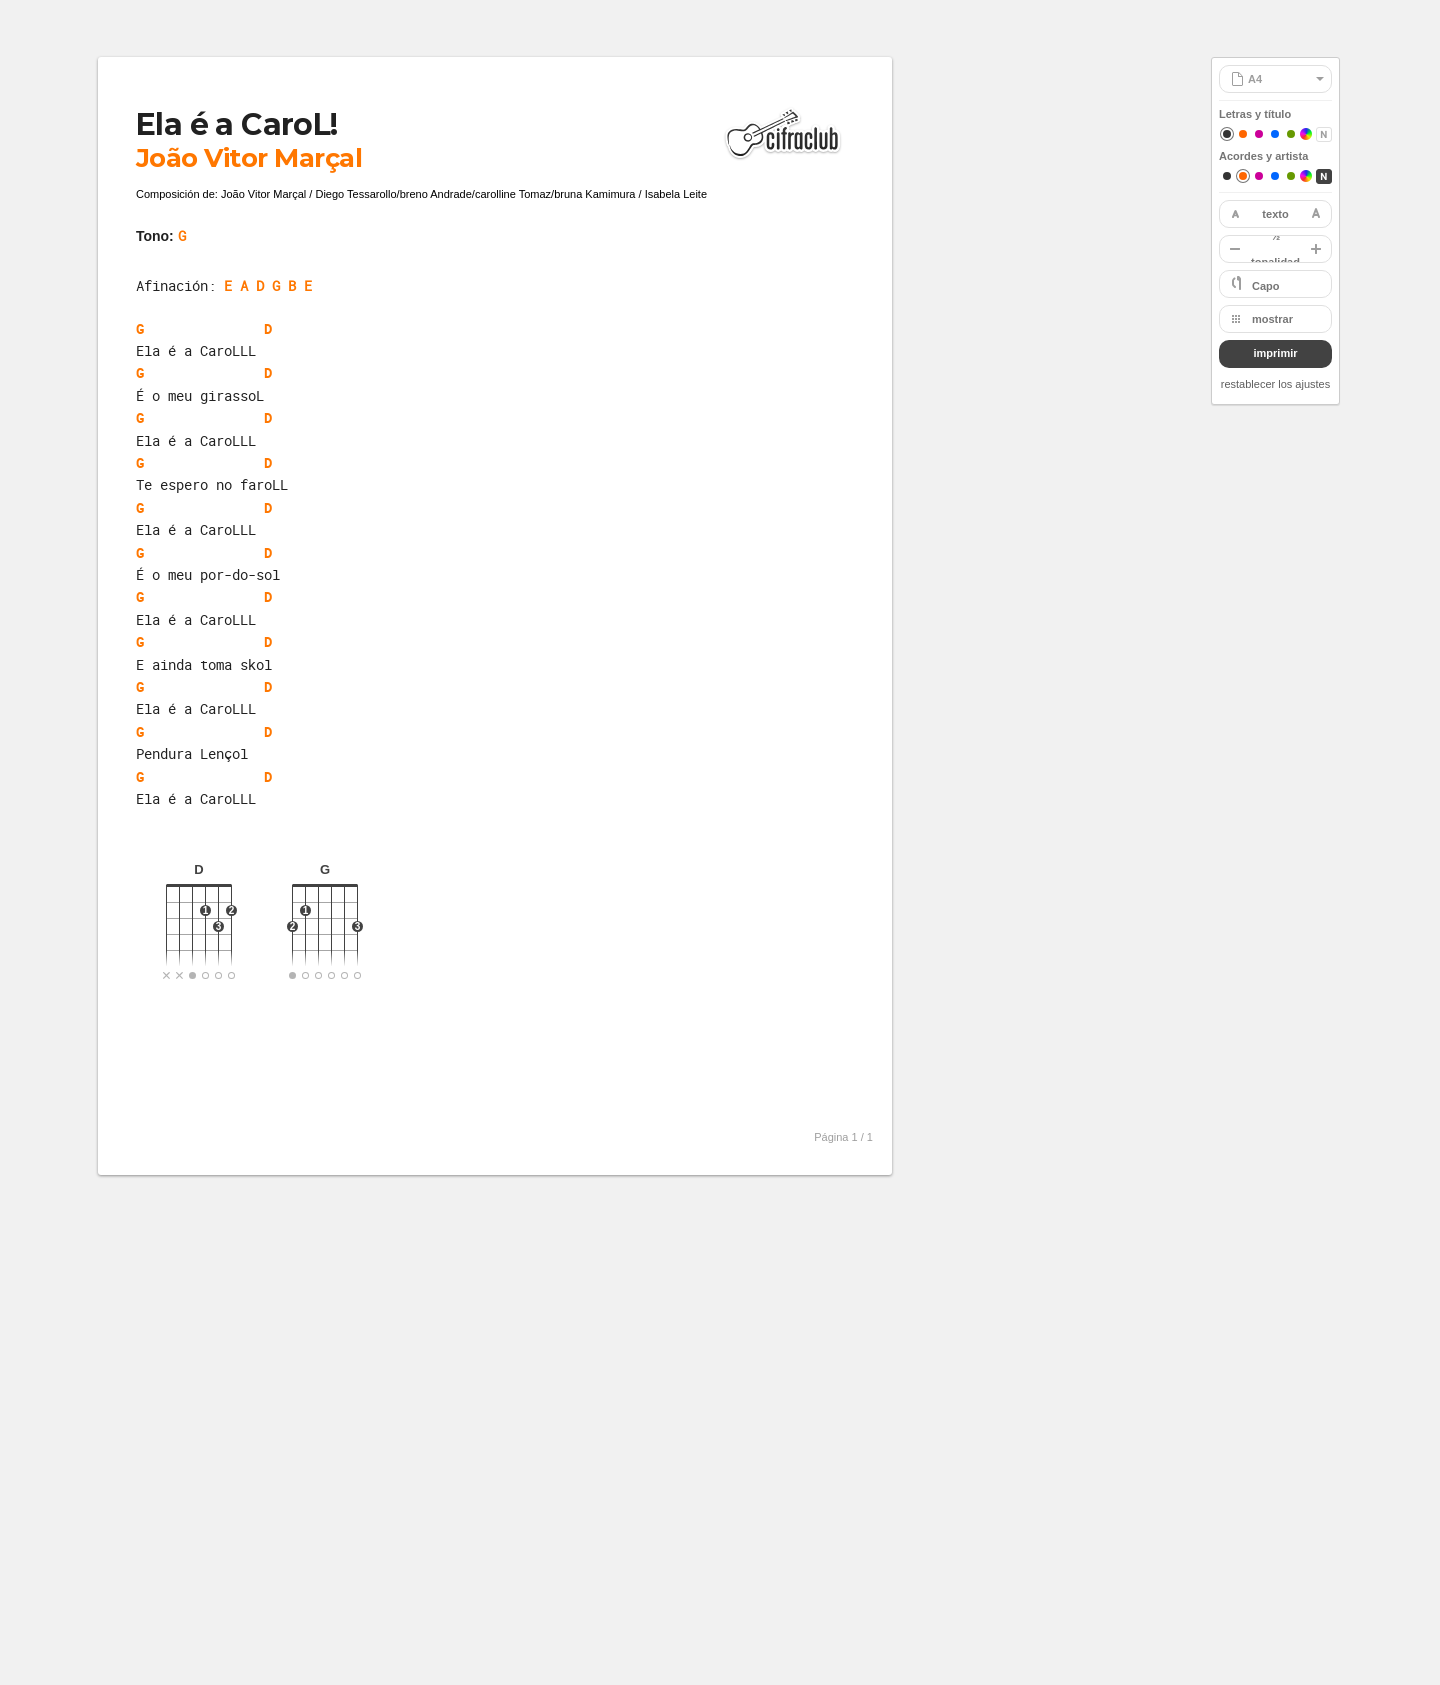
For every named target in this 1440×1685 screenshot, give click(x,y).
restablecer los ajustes (1275, 384)
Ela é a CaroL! (237, 124)
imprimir (1275, 353)
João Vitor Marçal (249, 158)
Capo (1266, 286)
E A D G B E (268, 285)
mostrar (1272, 319)
